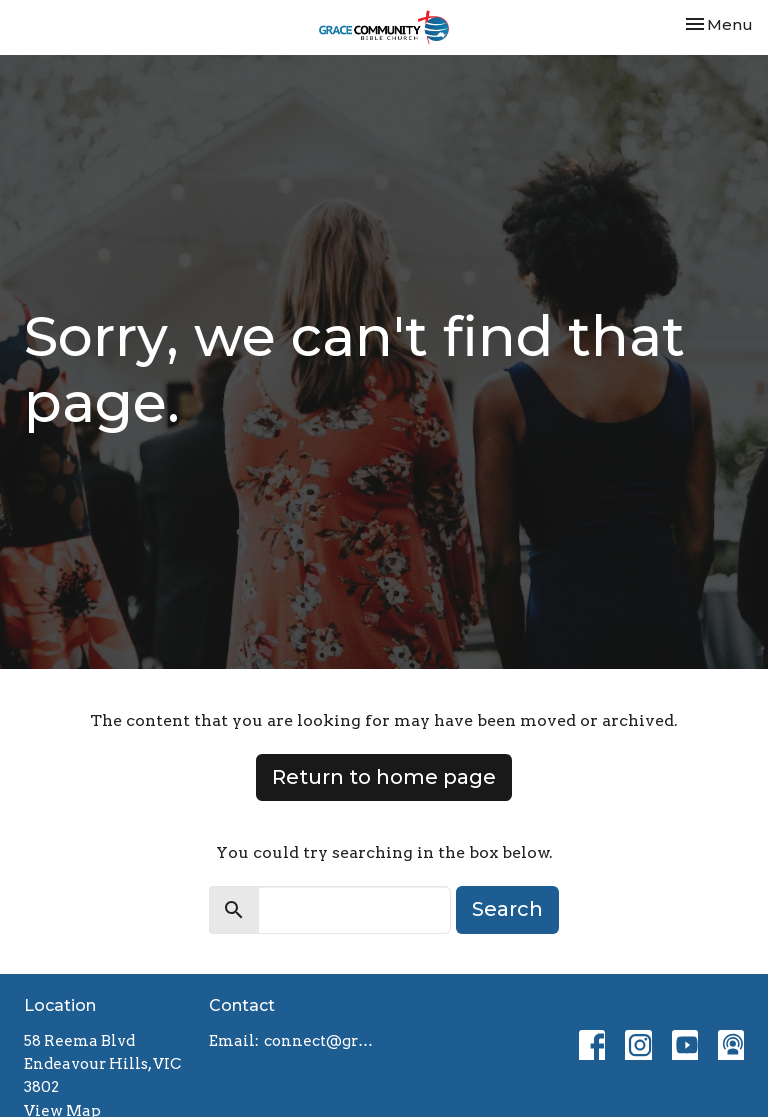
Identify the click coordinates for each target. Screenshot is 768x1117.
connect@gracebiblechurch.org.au (319, 1041)
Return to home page (384, 777)
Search (507, 909)
